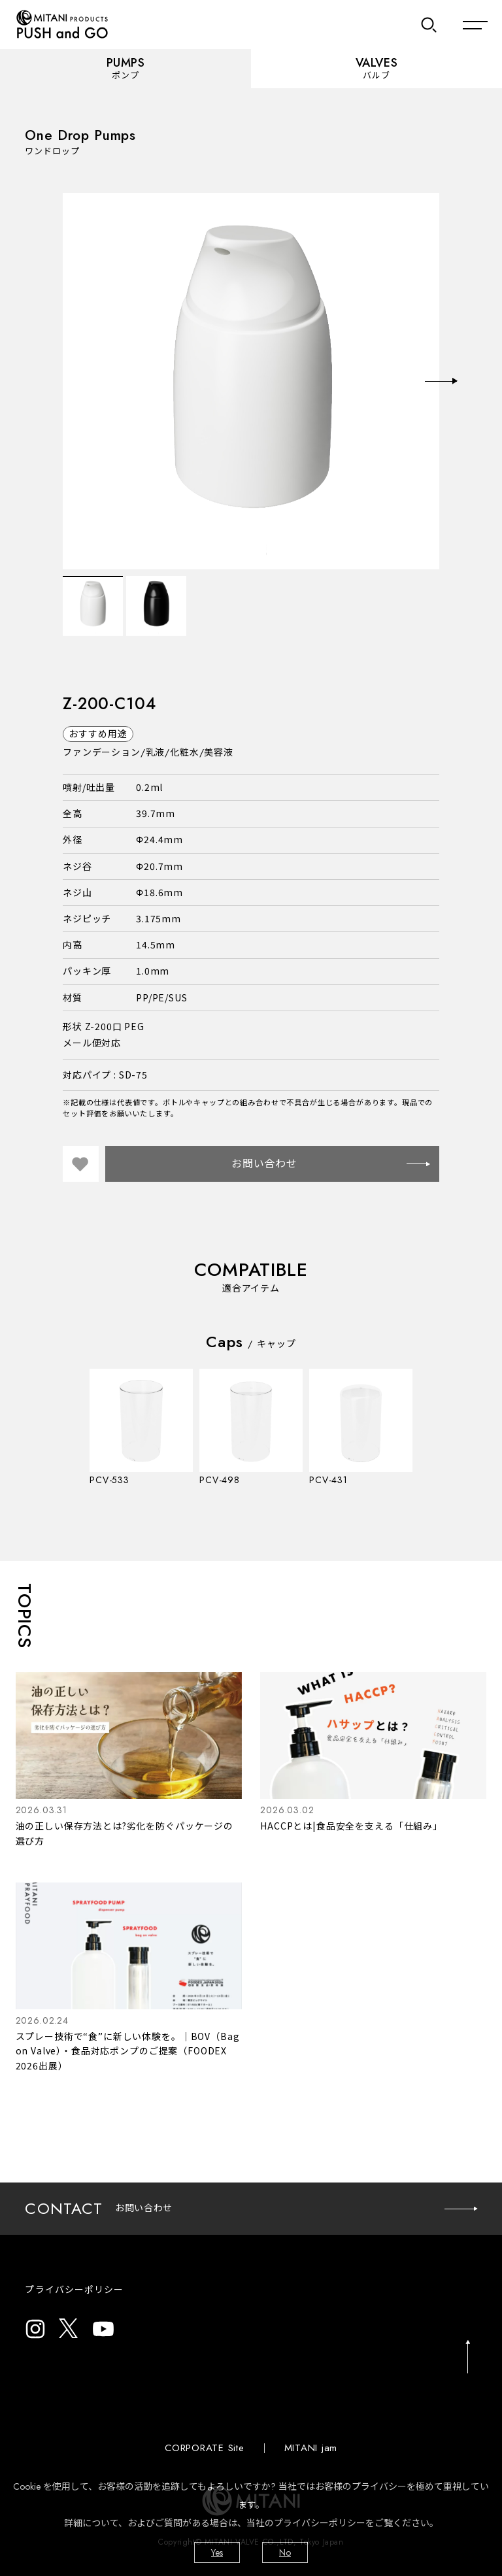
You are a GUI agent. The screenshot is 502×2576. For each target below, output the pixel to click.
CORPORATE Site (204, 2448)
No (285, 2552)
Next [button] (441, 381)
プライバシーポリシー (74, 2289)
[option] (251, 381)
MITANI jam (311, 2448)
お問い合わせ (330, 1163)
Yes (217, 2552)
